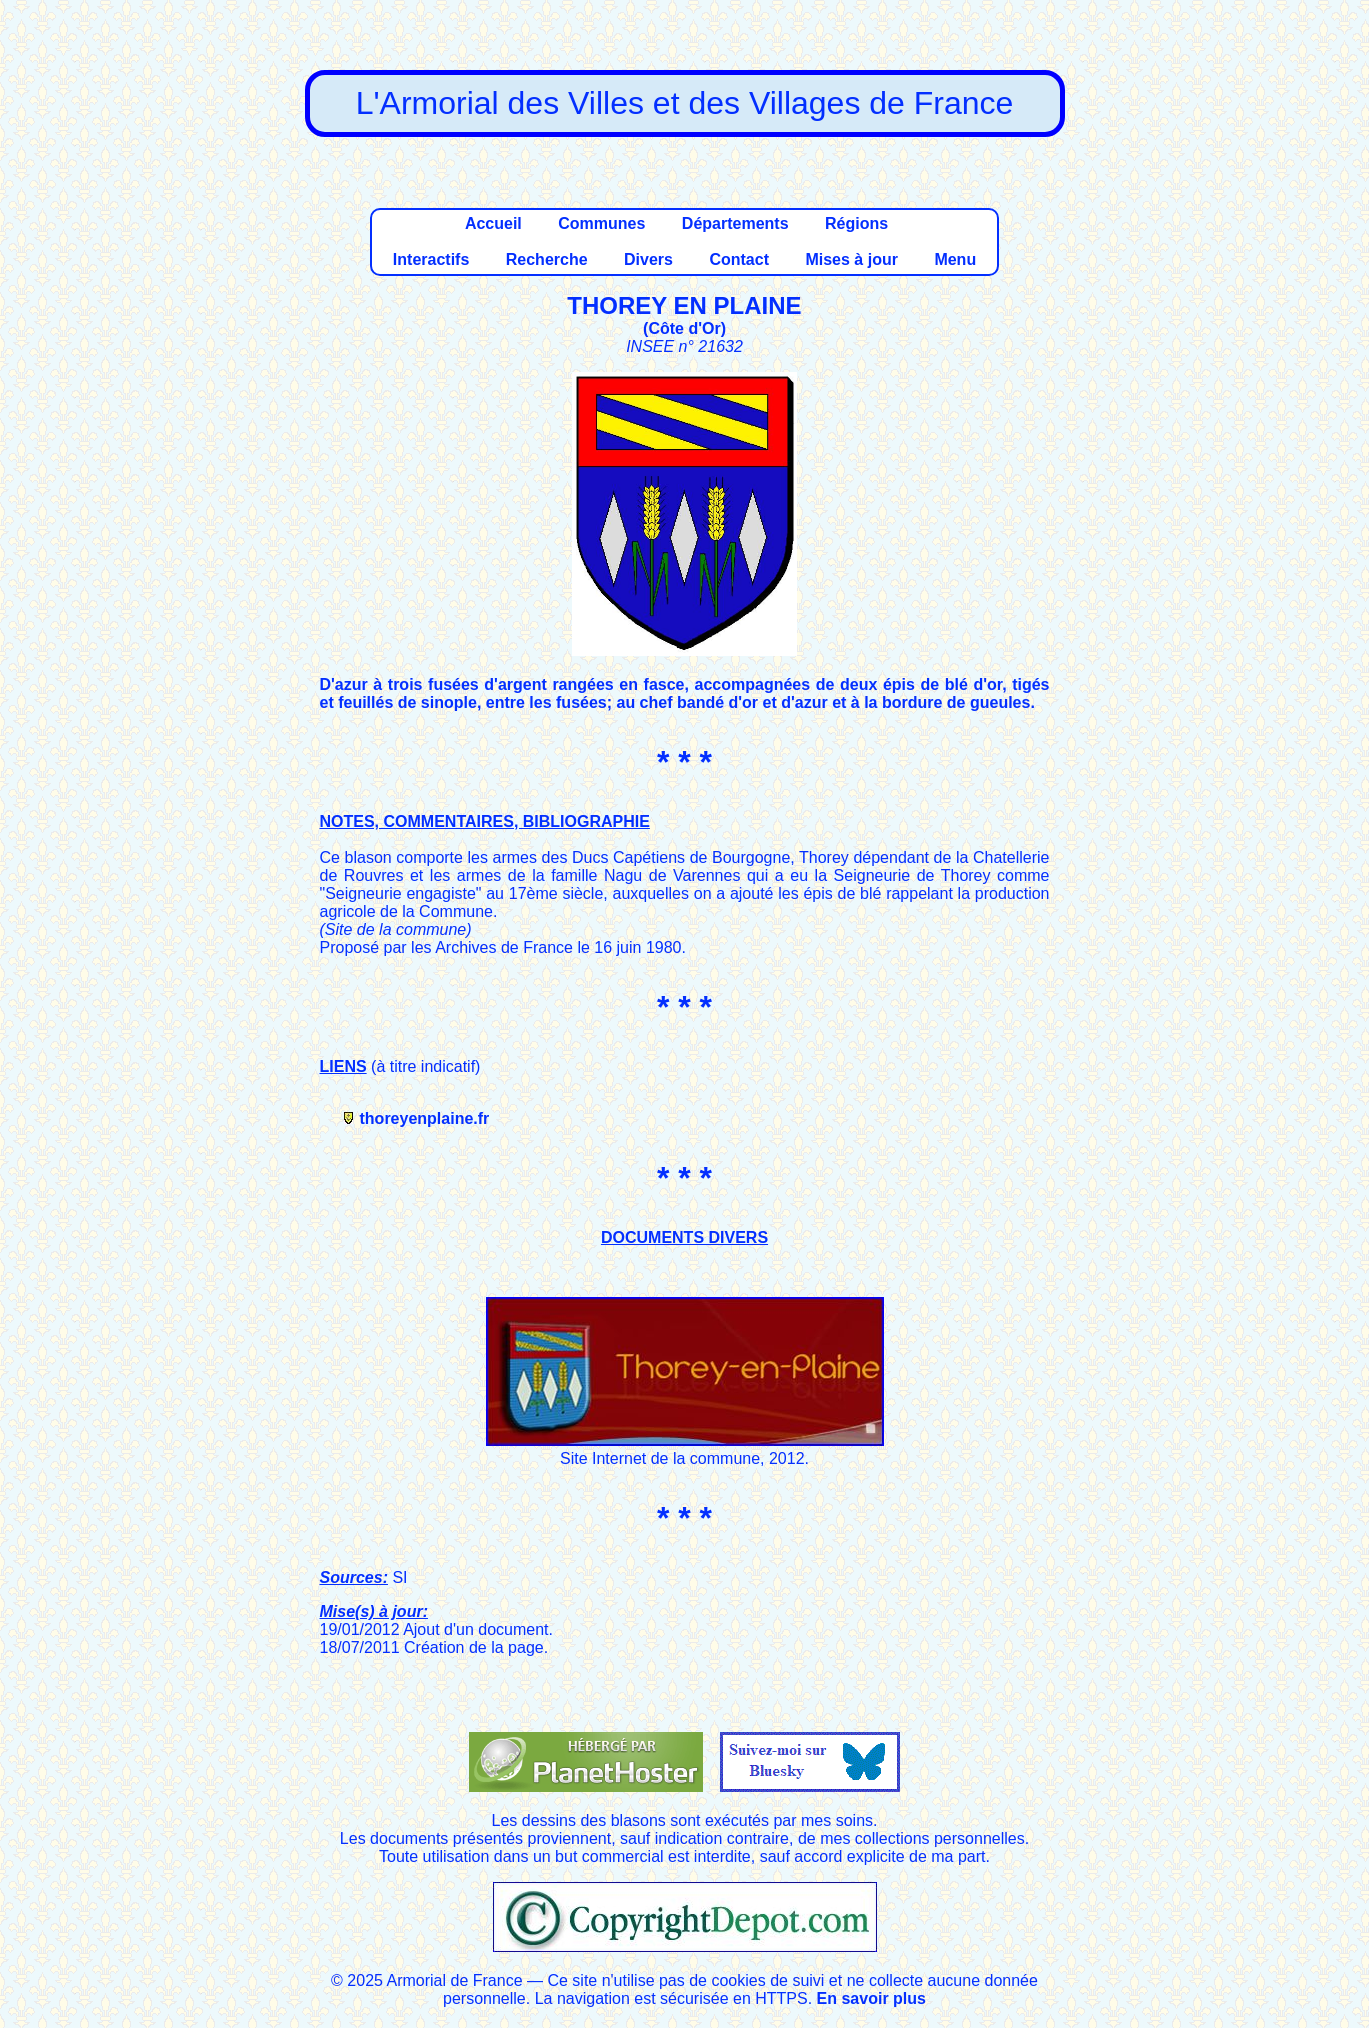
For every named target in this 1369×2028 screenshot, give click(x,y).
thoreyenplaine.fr (425, 1118)
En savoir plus (871, 1998)
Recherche (547, 259)
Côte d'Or (684, 328)
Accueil (493, 223)
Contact (739, 259)
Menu (955, 259)
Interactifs (431, 259)
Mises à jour (851, 259)
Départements (735, 223)
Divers (648, 259)
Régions (856, 223)
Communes (601, 223)
